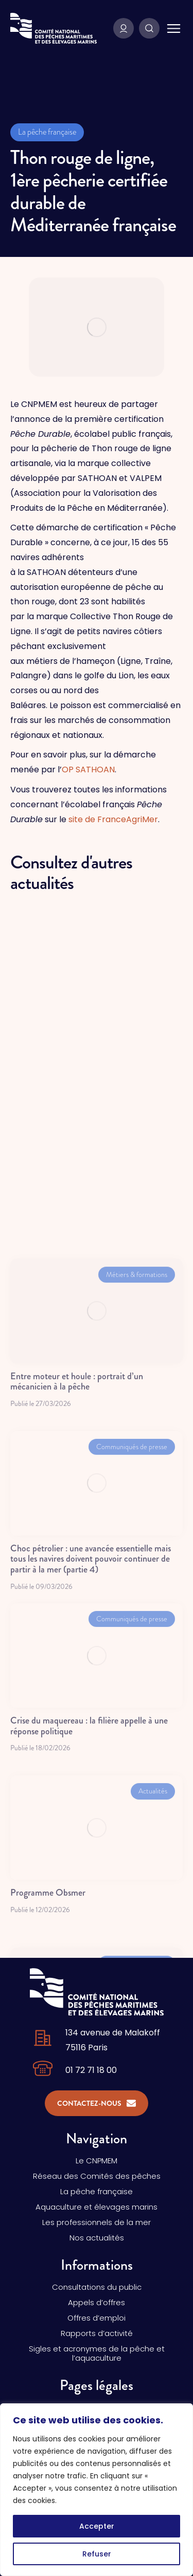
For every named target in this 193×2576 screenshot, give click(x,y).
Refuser (96, 2554)
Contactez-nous (96, 2103)
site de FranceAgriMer (113, 819)
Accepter (96, 2526)
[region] (96, 2489)
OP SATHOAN (88, 769)
